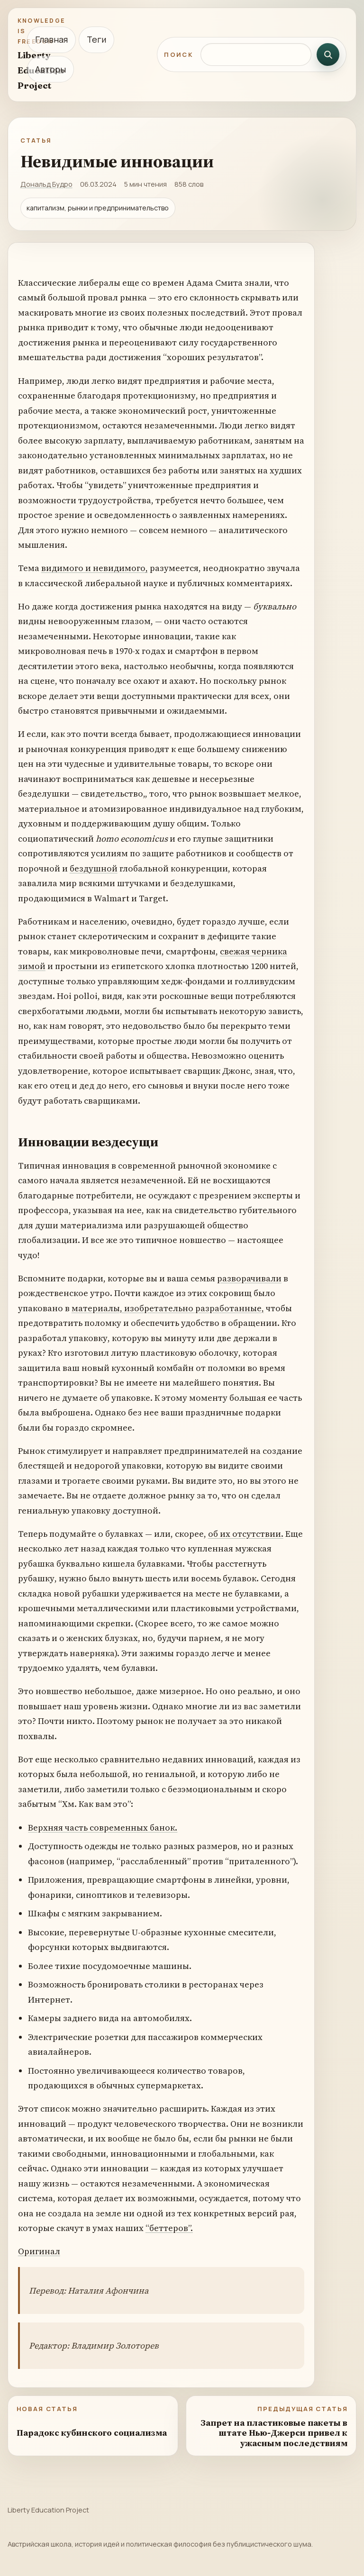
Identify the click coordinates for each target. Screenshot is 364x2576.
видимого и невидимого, (94, 568)
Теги (96, 39)
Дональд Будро (46, 184)
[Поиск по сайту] (255, 54)
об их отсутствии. (245, 1534)
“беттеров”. (169, 2228)
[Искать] (328, 54)
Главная (51, 39)
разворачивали (249, 1278)
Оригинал (39, 2251)
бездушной (94, 868)
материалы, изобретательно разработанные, (168, 1308)
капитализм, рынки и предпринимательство (98, 207)
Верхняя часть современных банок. (102, 1827)
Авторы (50, 69)
